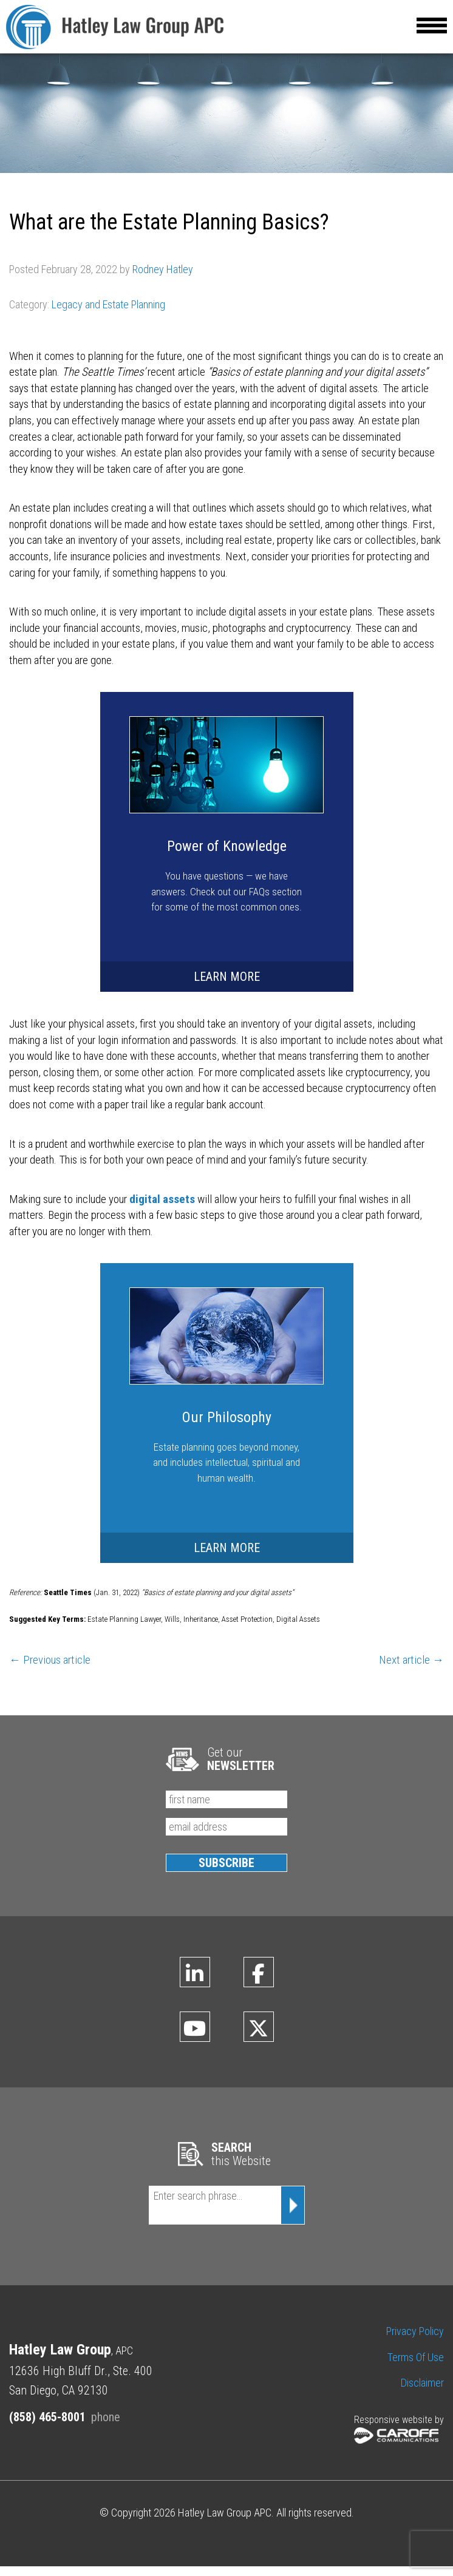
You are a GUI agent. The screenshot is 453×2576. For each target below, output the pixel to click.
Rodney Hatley (162, 279)
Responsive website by (399, 2438)
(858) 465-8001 (47, 2426)
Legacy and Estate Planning (108, 314)
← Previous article (49, 1669)
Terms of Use (415, 2367)
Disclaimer (422, 2392)
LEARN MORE (227, 986)
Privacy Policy (415, 2340)
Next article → (411, 1669)
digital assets (162, 1209)
